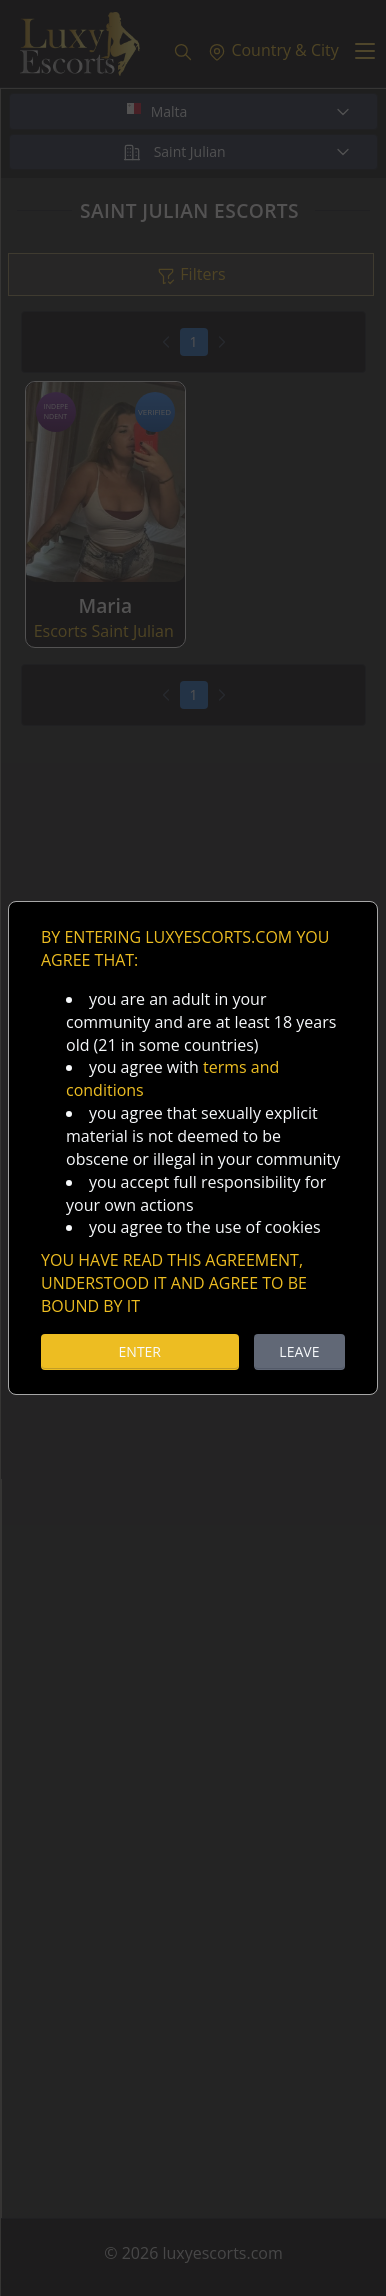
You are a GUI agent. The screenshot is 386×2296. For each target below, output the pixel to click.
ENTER (140, 1351)
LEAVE (299, 1351)
